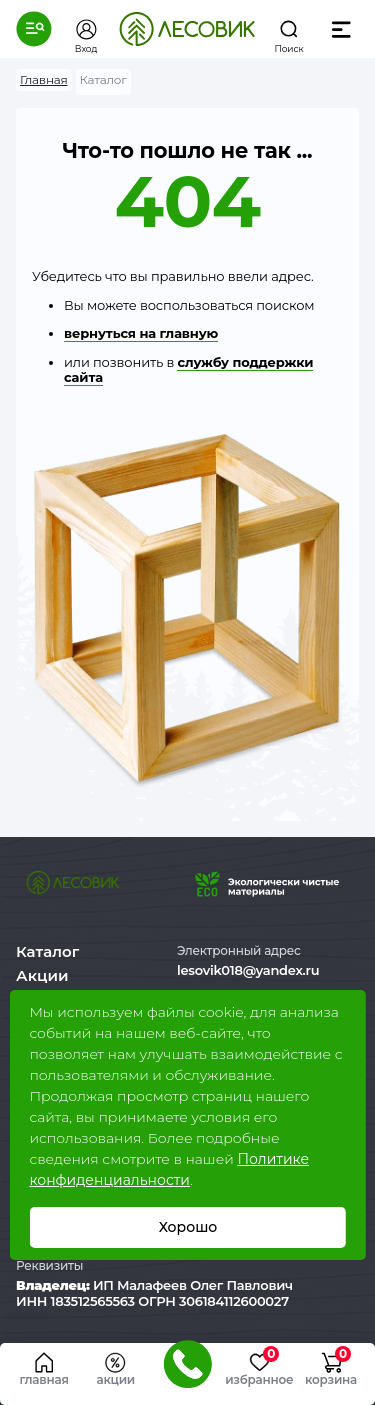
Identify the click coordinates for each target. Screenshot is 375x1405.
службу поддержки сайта (188, 370)
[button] (34, 29)
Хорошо (187, 1227)
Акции (42, 975)
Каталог (47, 951)
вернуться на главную (141, 333)
